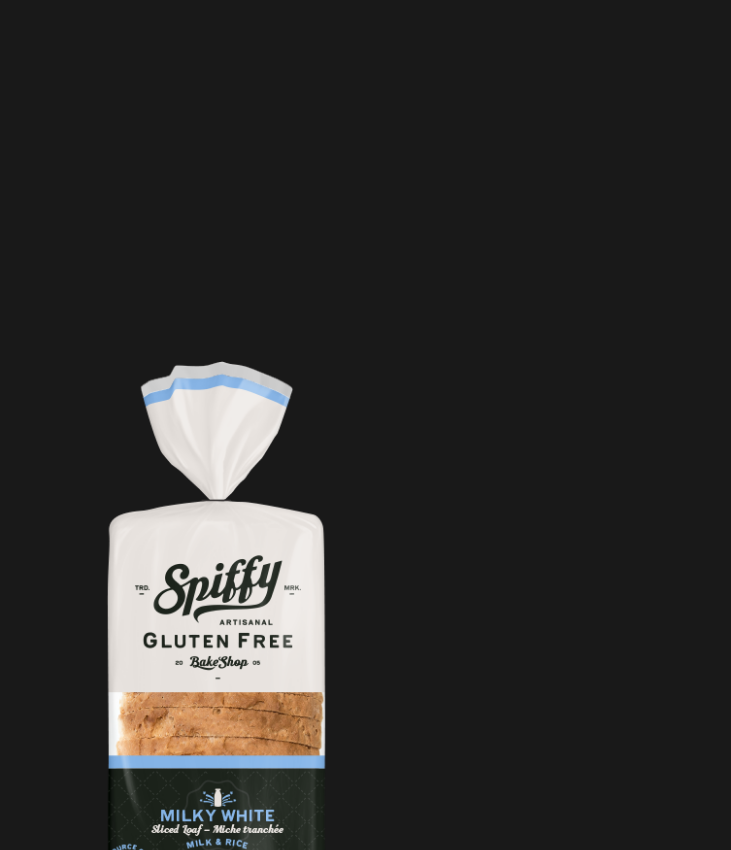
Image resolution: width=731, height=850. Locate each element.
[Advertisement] (325, 215)
